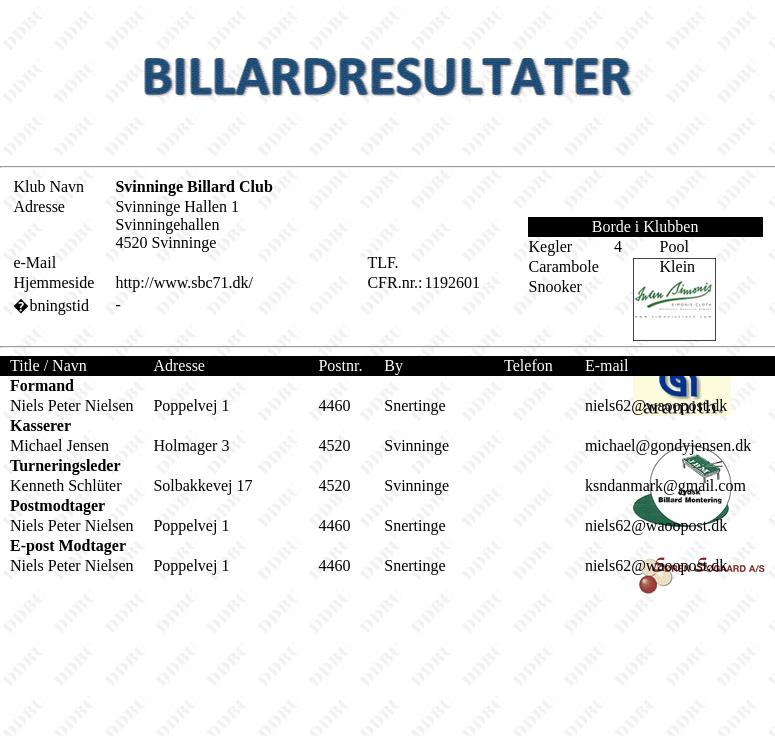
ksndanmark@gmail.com (665, 485)
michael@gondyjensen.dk (668, 445)
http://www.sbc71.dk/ (184, 282)
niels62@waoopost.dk (656, 405)
